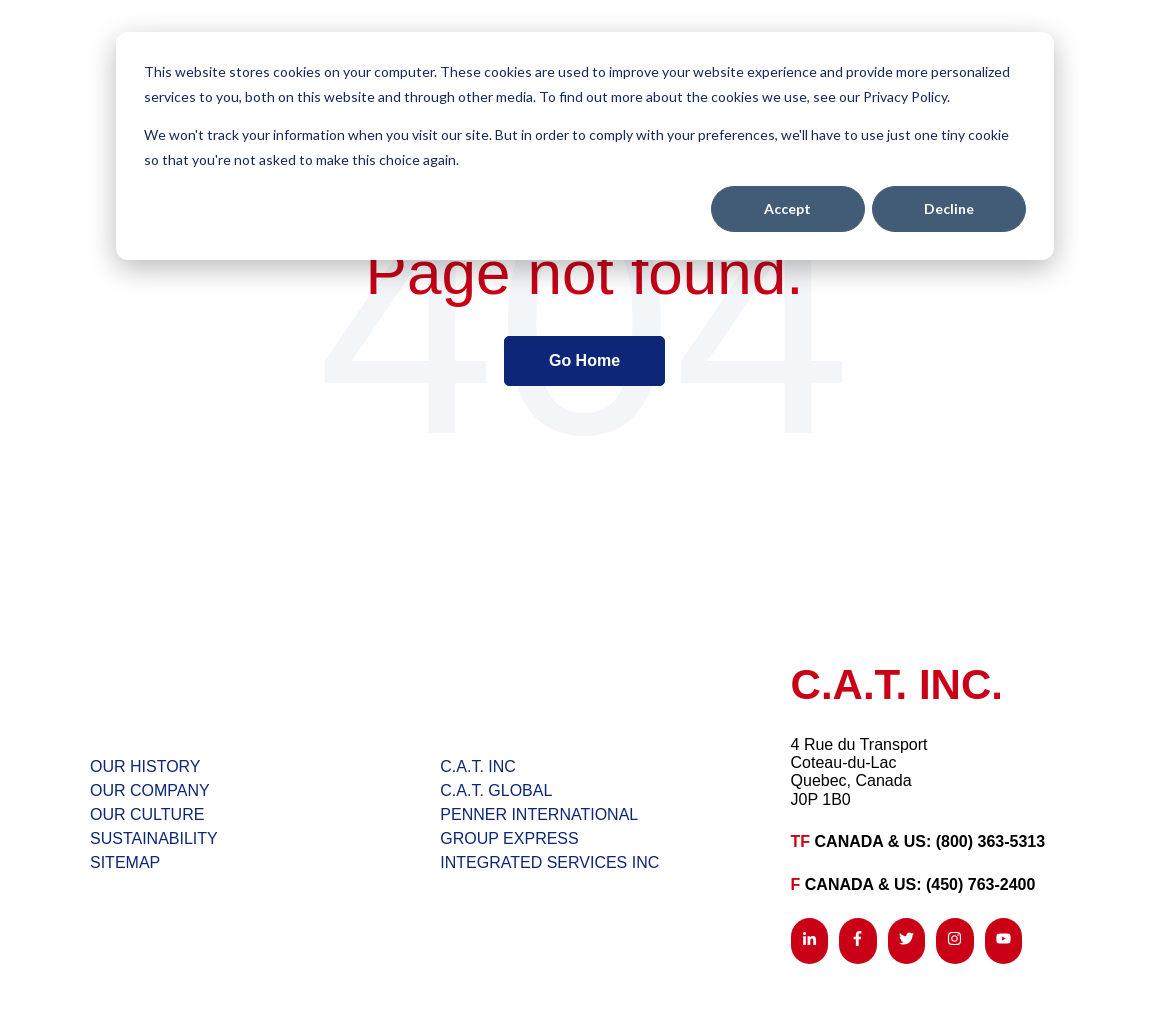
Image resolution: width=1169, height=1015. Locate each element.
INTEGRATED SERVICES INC (549, 862)
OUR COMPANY (150, 790)
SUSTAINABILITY (154, 838)
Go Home (584, 360)
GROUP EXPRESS (509, 838)
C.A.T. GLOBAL (496, 790)
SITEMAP (125, 862)
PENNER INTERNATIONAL (539, 814)
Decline (949, 208)
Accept (787, 208)
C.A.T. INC (478, 766)
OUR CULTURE (147, 814)
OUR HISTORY (145, 766)
